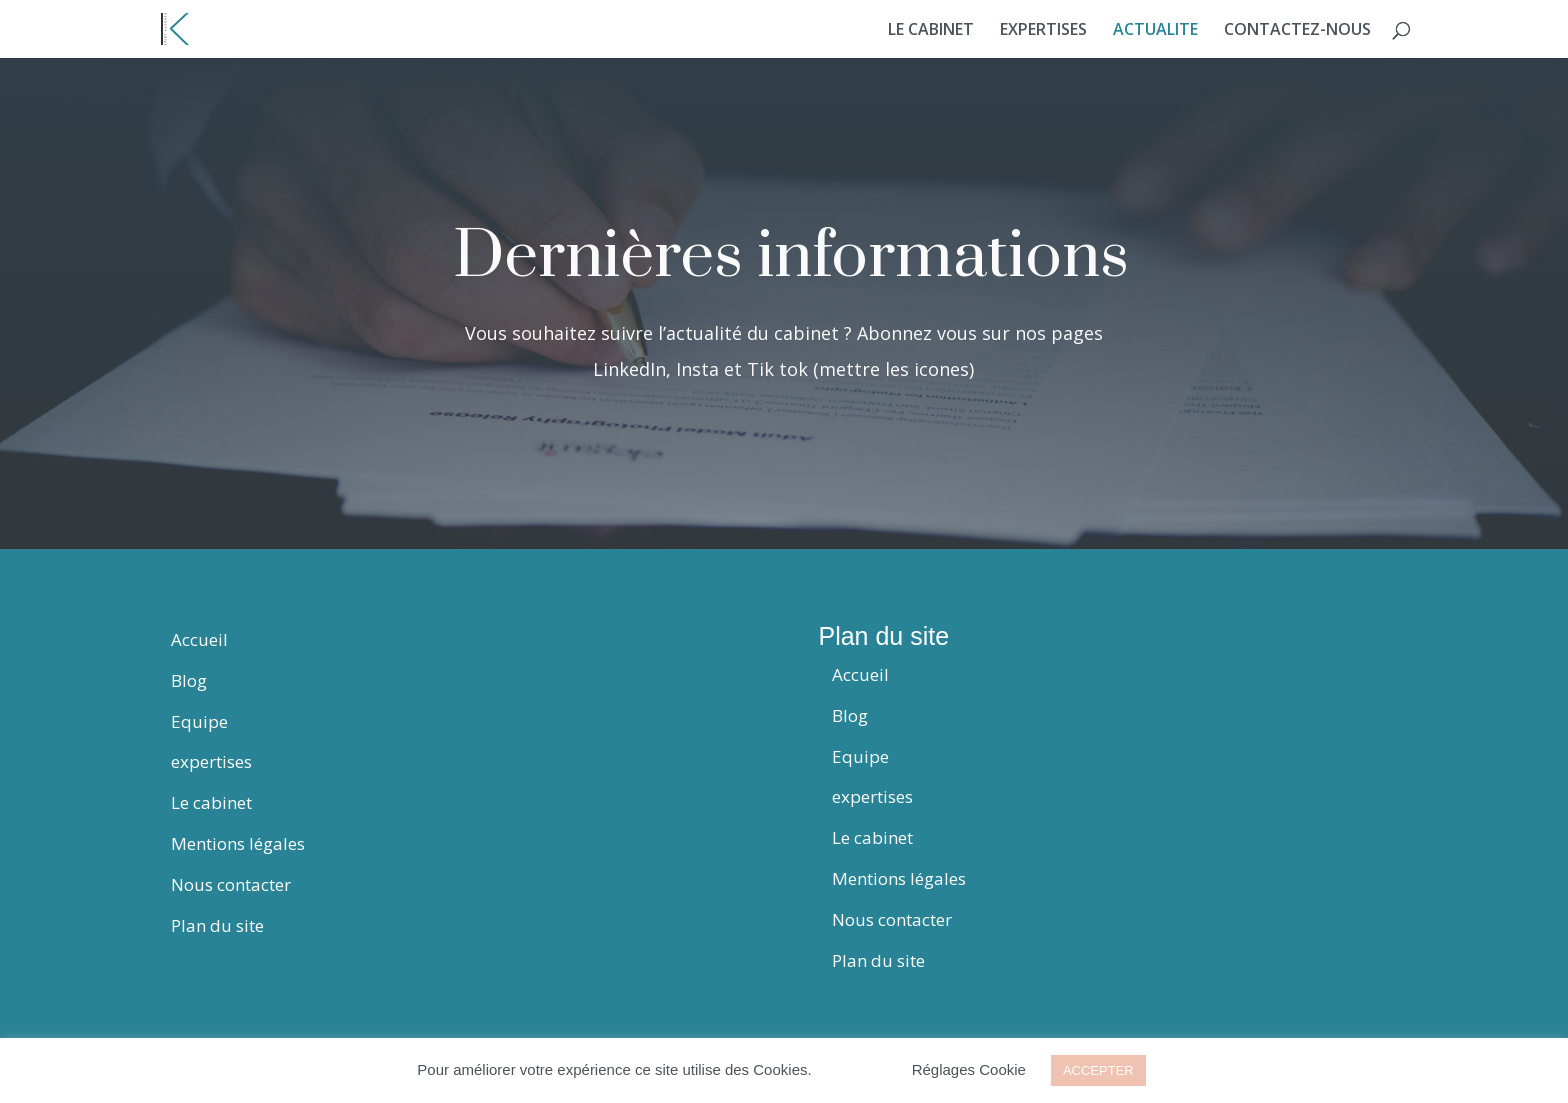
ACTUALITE (1155, 31)
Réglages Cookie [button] (969, 1069)
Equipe (199, 721)
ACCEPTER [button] (1098, 1070)
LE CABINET (931, 31)
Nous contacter (231, 884)
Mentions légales (238, 843)
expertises (211, 761)
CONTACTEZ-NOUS (1297, 31)
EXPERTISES (1043, 31)
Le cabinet (211, 802)
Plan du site (217, 925)
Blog (189, 680)
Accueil (199, 639)
